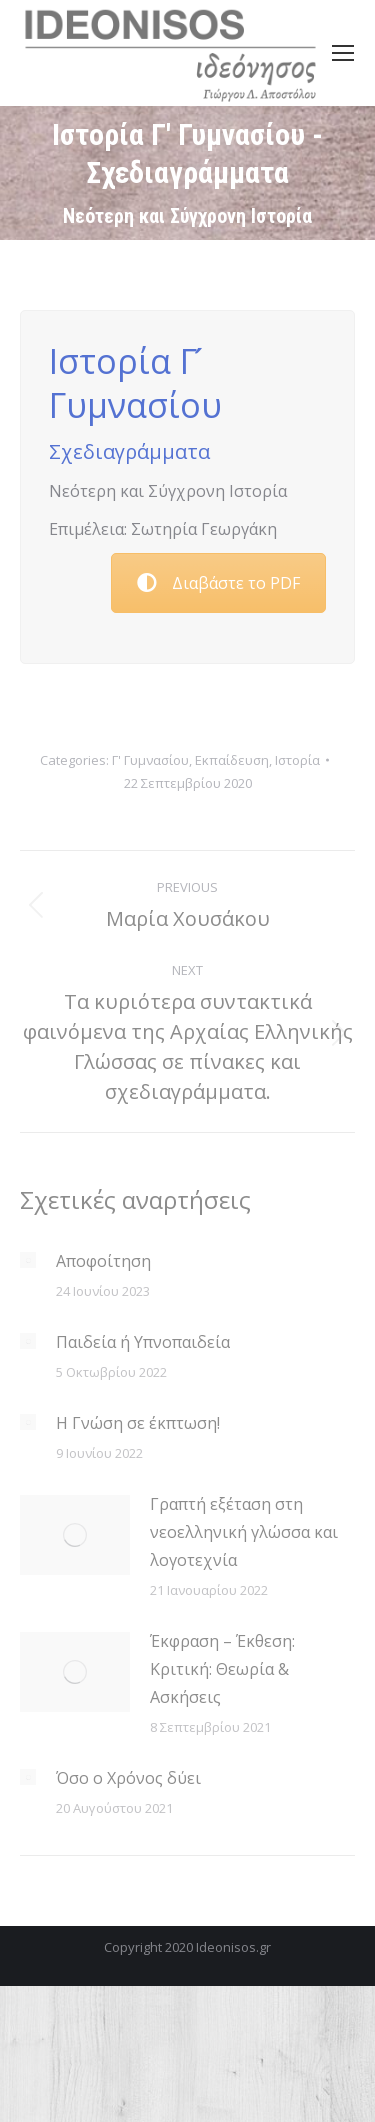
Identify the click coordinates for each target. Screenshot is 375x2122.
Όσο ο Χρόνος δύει (128, 1778)
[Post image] (28, 1260)
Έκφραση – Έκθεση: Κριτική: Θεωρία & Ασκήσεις (222, 1669)
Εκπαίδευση (232, 760)
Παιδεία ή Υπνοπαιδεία (143, 1342)
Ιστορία (297, 760)
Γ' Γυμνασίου (150, 760)
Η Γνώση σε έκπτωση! (138, 1423)
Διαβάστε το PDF (218, 583)
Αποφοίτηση (103, 1261)
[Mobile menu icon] (343, 53)
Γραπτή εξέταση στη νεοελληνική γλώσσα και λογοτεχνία (244, 1532)
